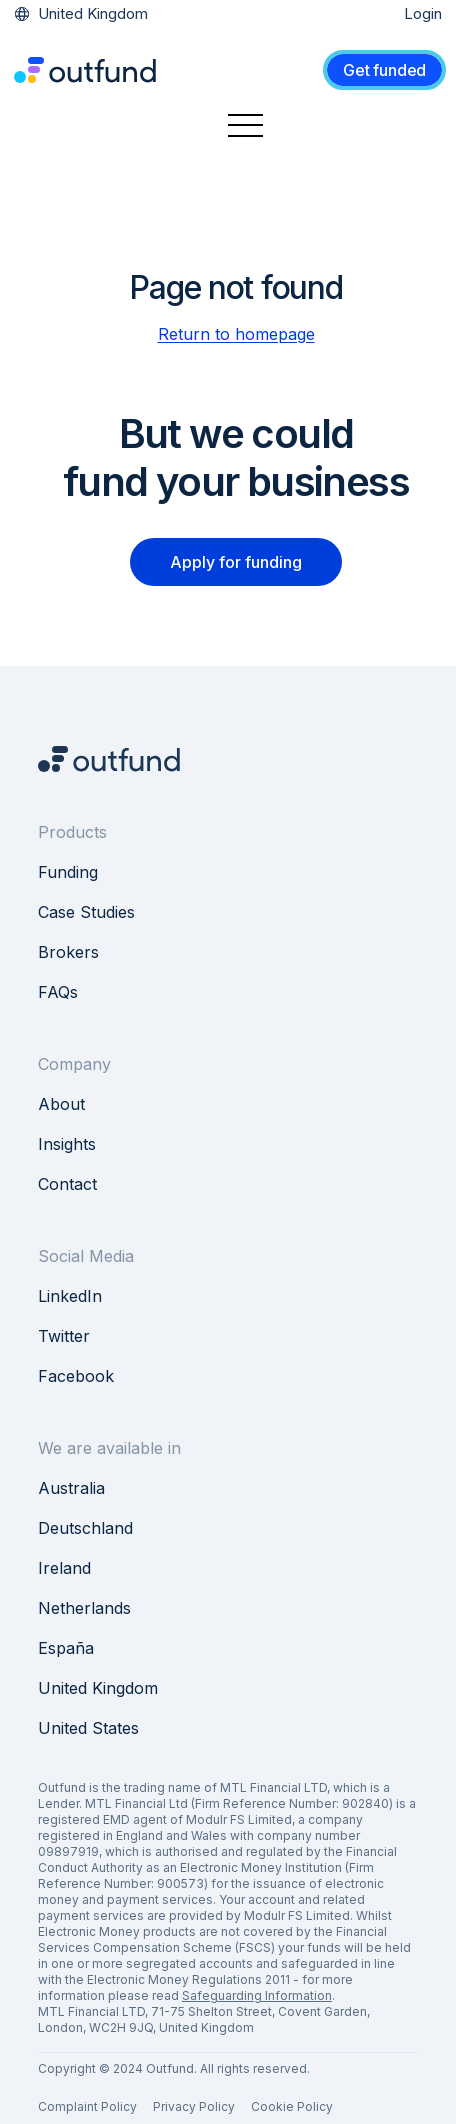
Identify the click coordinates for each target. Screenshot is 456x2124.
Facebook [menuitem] (76, 1376)
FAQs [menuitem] (58, 992)
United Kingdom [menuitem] (98, 1688)
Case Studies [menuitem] (86, 912)
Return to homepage (236, 334)
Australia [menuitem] (71, 1488)
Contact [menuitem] (67, 1184)
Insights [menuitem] (67, 1144)
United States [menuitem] (88, 1728)
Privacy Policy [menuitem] (194, 2106)
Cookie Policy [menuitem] (292, 2106)
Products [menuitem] (72, 832)
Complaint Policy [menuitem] (87, 2106)
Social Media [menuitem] (86, 1256)
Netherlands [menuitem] (84, 1608)
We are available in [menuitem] (109, 1448)
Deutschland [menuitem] (85, 1528)
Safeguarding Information (257, 1995)
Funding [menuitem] (68, 872)
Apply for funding (236, 562)
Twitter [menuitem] (64, 1336)
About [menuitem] (61, 1104)
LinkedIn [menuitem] (70, 1296)
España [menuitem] (66, 1648)
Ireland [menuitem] (64, 1568)
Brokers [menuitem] (68, 952)
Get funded (384, 70)
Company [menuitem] (74, 1064)
